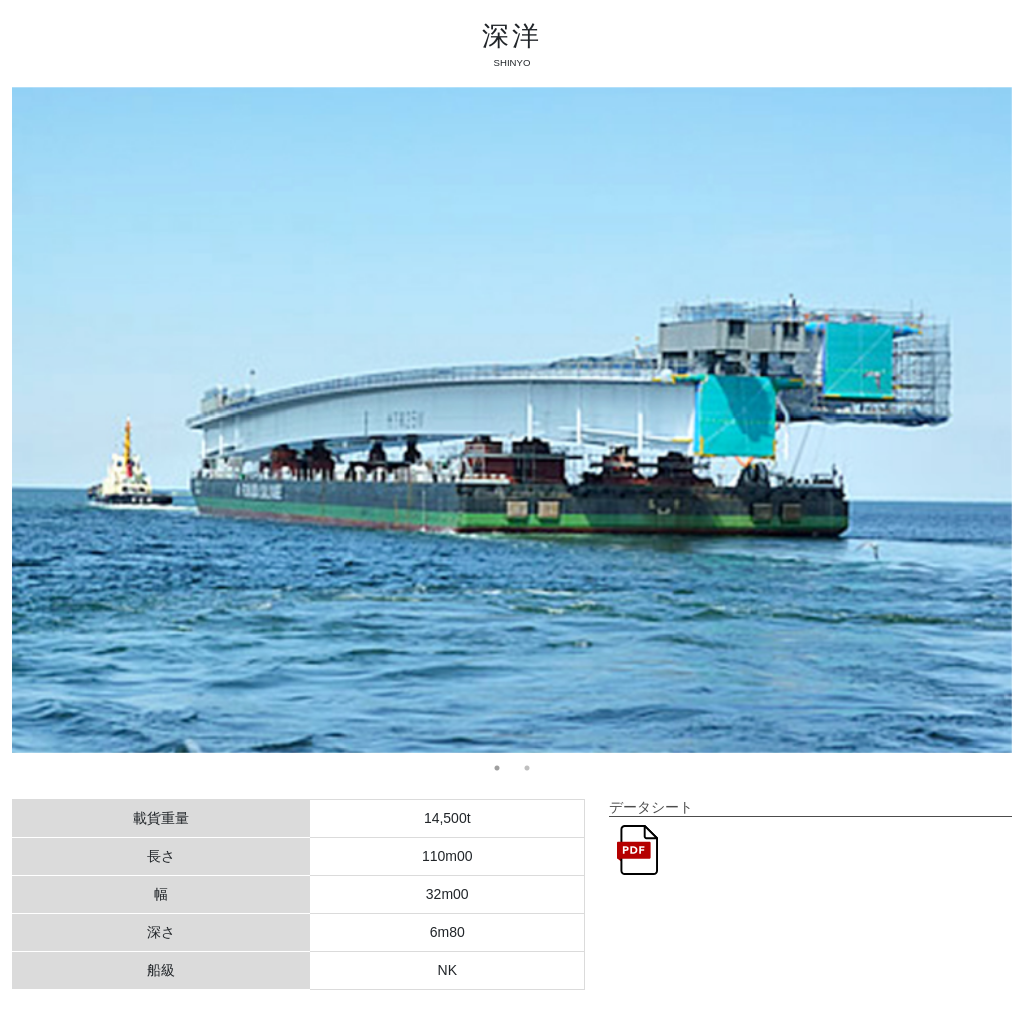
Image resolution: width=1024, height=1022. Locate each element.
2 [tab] (527, 768)
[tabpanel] (512, 420)
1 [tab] (497, 768)
